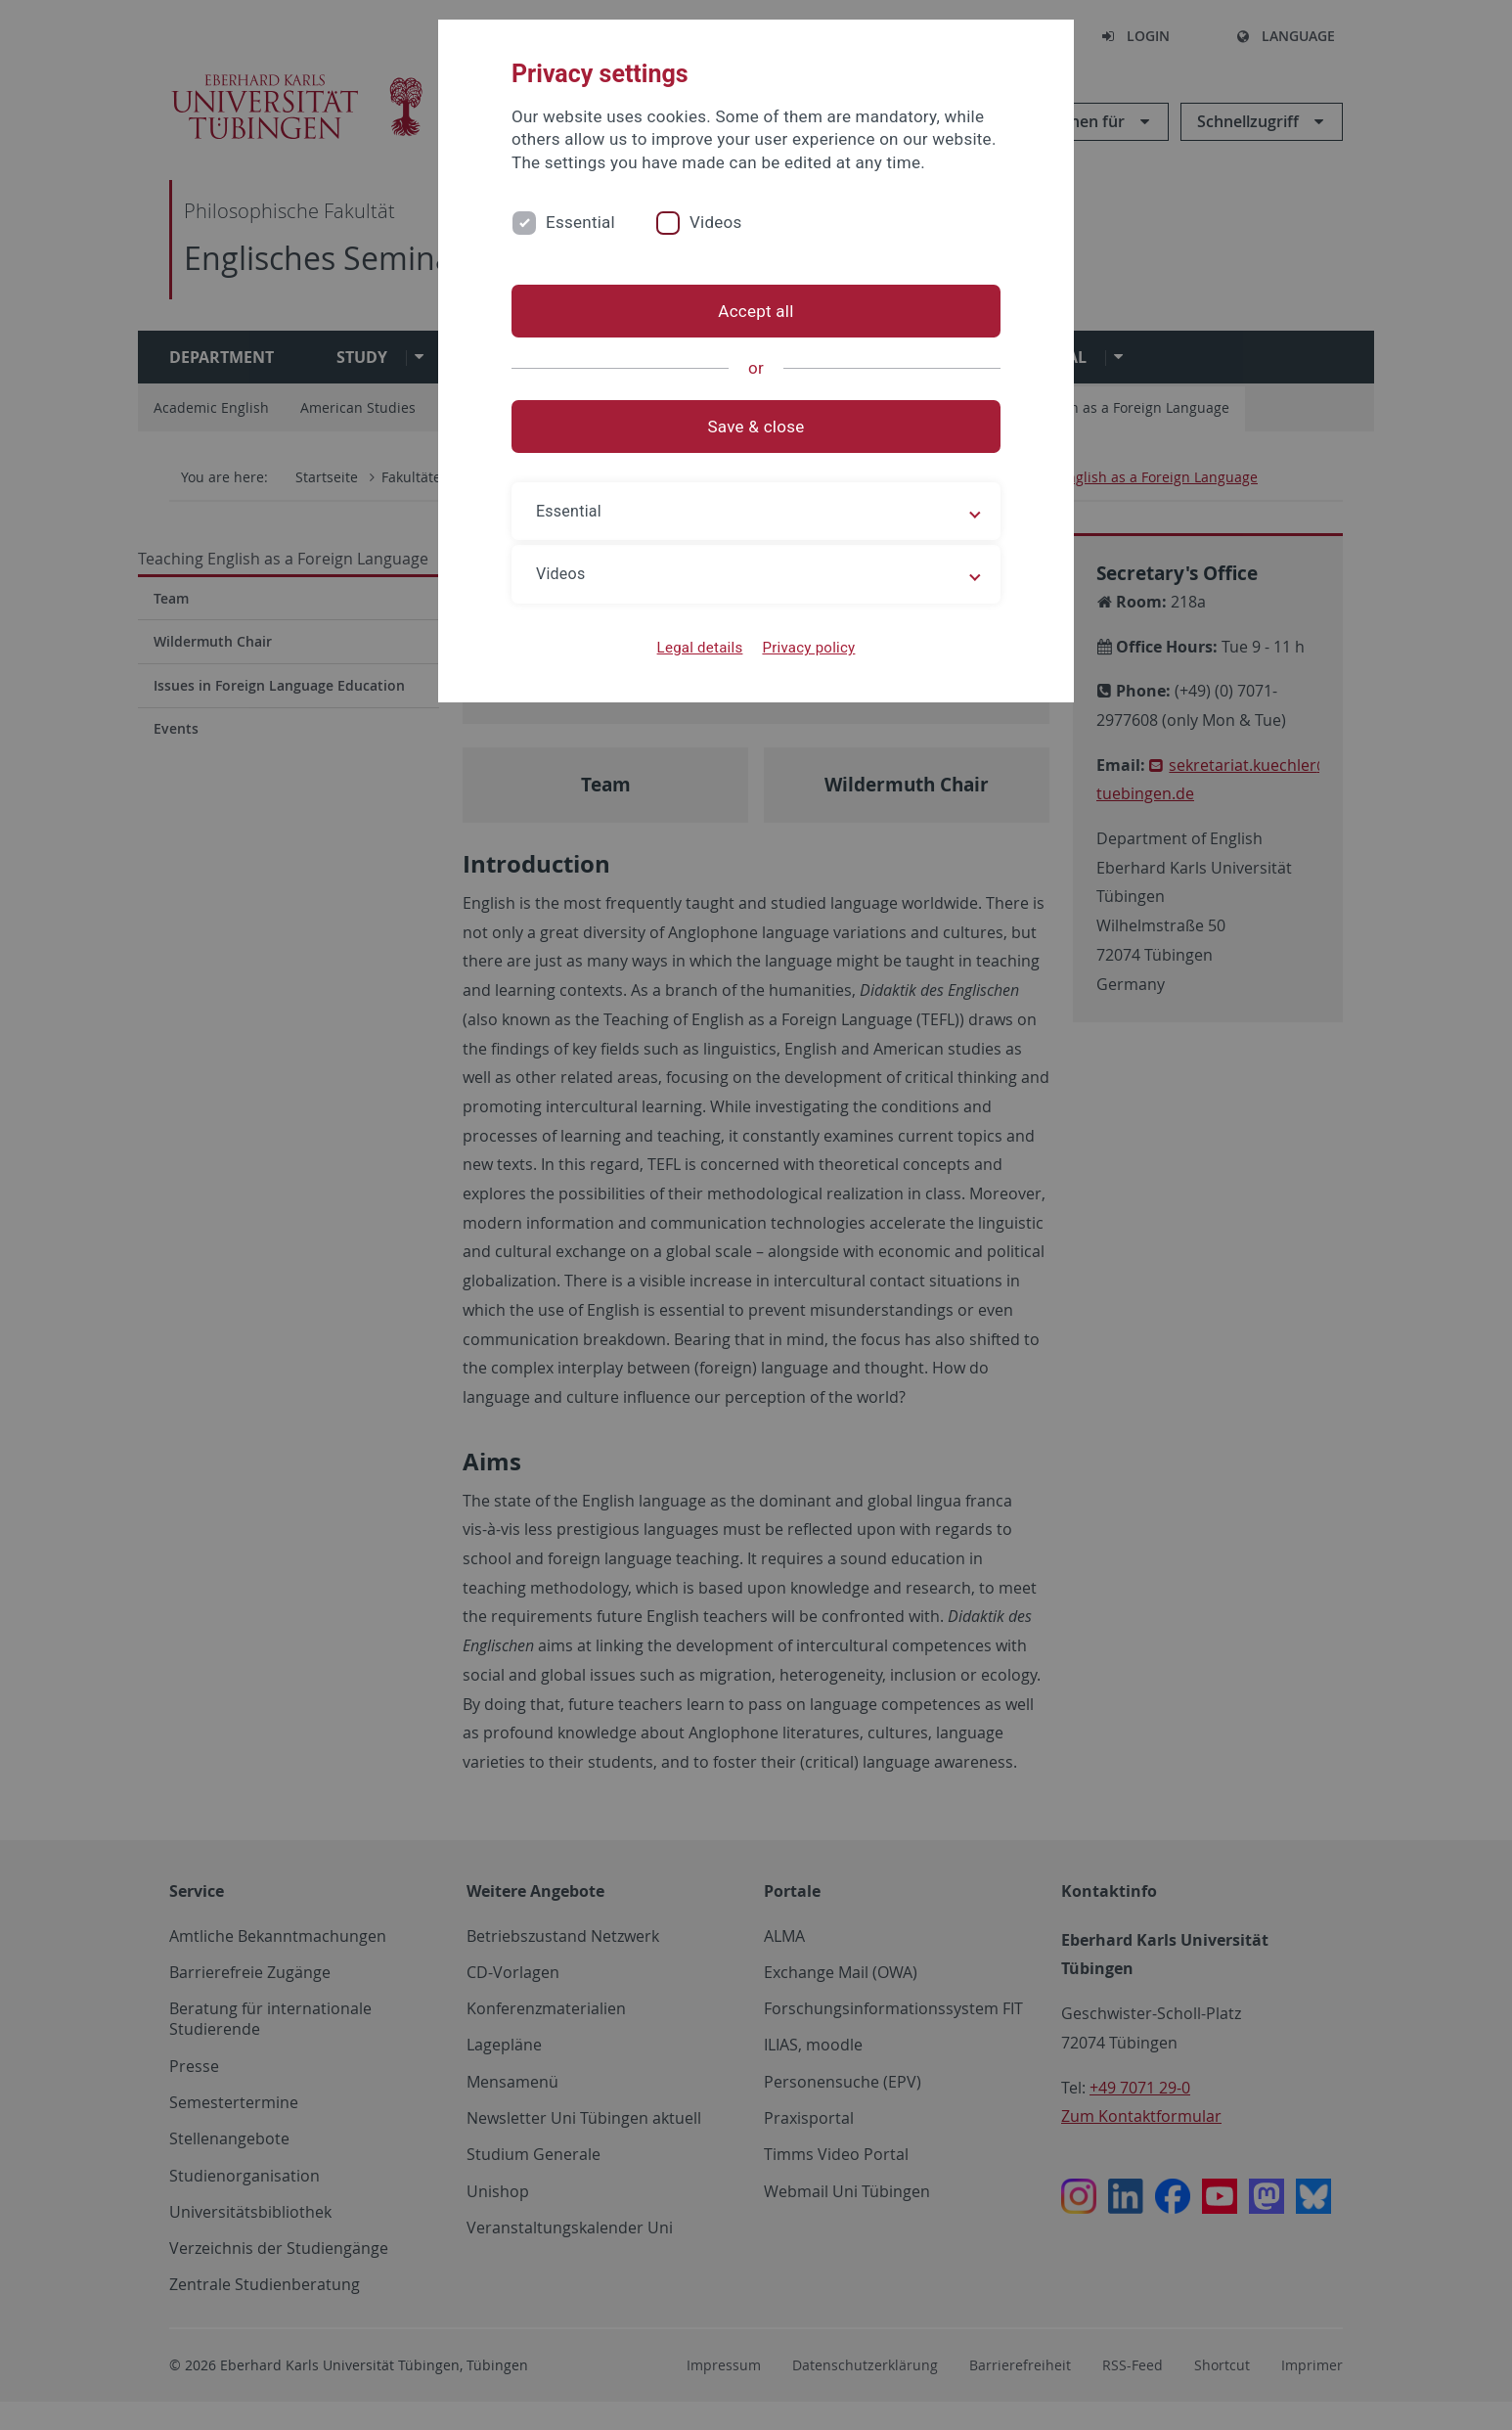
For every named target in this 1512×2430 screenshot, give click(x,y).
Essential (580, 222)
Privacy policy (808, 647)
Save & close (756, 426)
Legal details (700, 647)
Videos (715, 222)
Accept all (755, 311)
